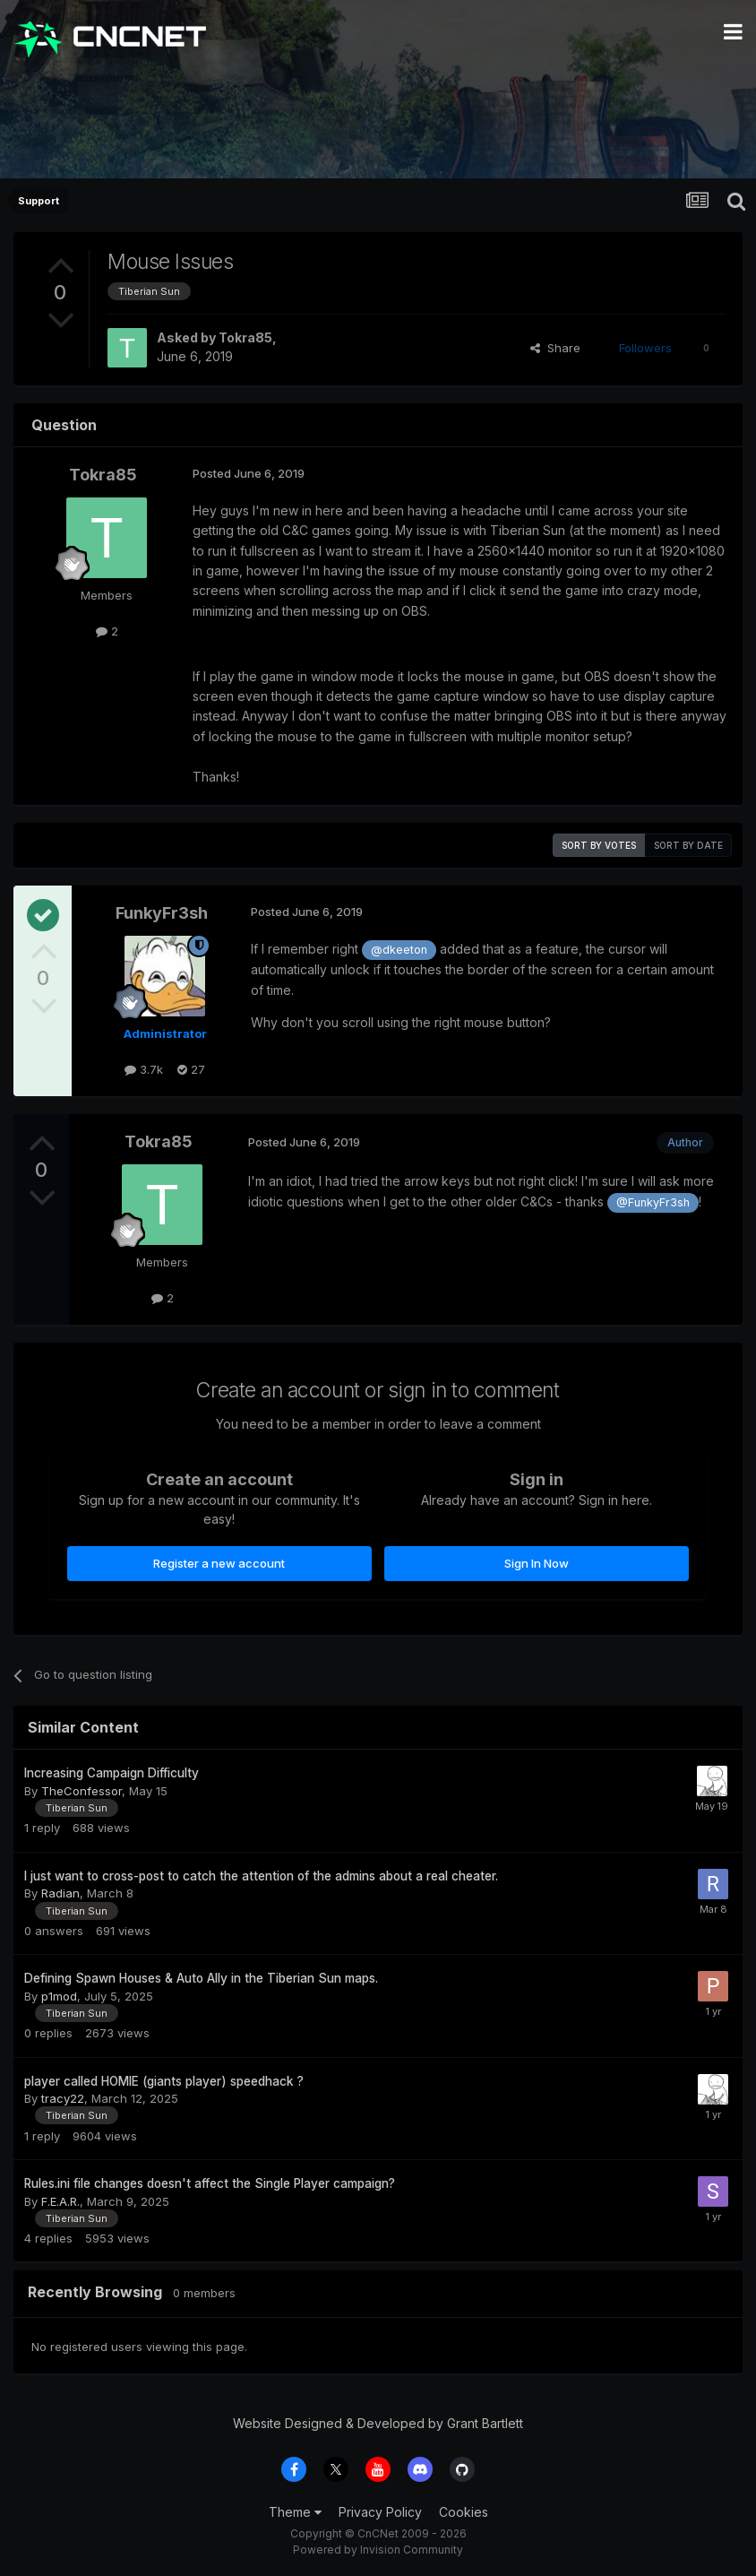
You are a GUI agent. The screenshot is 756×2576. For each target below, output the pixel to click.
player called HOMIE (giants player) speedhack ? (164, 2081)
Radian (60, 1893)
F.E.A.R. (60, 2201)
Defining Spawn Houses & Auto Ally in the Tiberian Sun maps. (201, 1978)
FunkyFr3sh (162, 912)
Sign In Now (536, 1563)
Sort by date (688, 845)
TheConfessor (81, 1791)
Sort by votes (599, 845)
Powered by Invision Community (378, 2549)
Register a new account (219, 1563)
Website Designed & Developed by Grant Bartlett (378, 2423)
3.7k (144, 1069)
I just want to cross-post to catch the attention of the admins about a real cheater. (261, 1876)
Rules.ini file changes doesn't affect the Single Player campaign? (209, 2183)
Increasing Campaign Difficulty (111, 1773)
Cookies (463, 2512)
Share (555, 348)
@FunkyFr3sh (653, 1202)
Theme (295, 2512)
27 (191, 1069)
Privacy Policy (380, 2512)
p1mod (59, 1996)
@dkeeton (399, 949)
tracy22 (62, 2098)
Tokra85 (245, 337)
